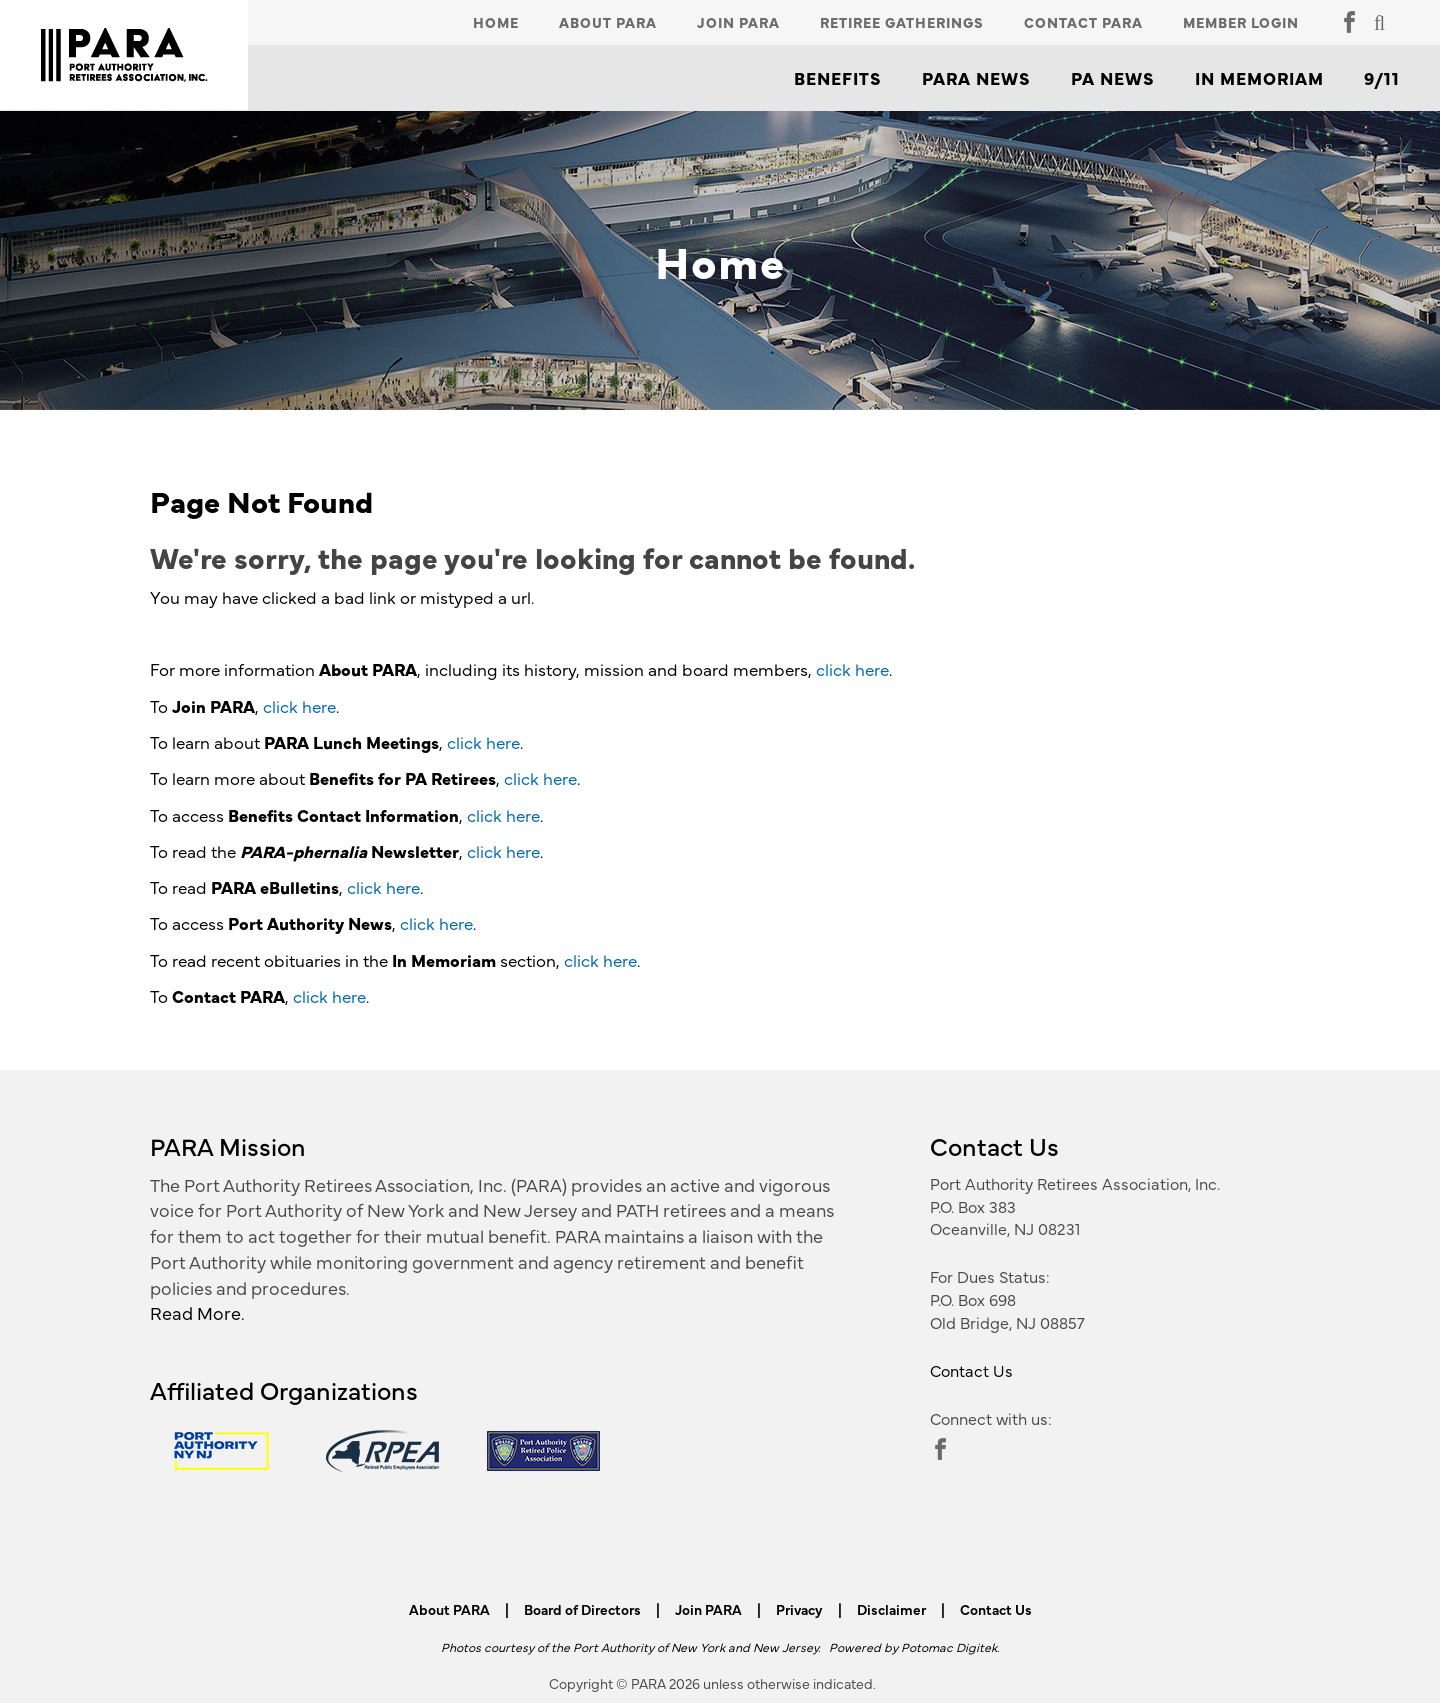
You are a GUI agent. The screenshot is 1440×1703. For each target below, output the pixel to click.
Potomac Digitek (949, 1646)
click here (852, 669)
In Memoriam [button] (1259, 78)
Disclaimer (891, 1609)
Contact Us (971, 1370)
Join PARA (738, 22)
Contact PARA (1083, 22)
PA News (1113, 78)
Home (496, 22)
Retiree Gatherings (902, 22)
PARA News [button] (976, 78)
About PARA (608, 22)
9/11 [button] (1382, 78)
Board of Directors (582, 1609)
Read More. (197, 1312)
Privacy (799, 1609)
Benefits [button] (838, 78)
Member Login (1241, 22)
